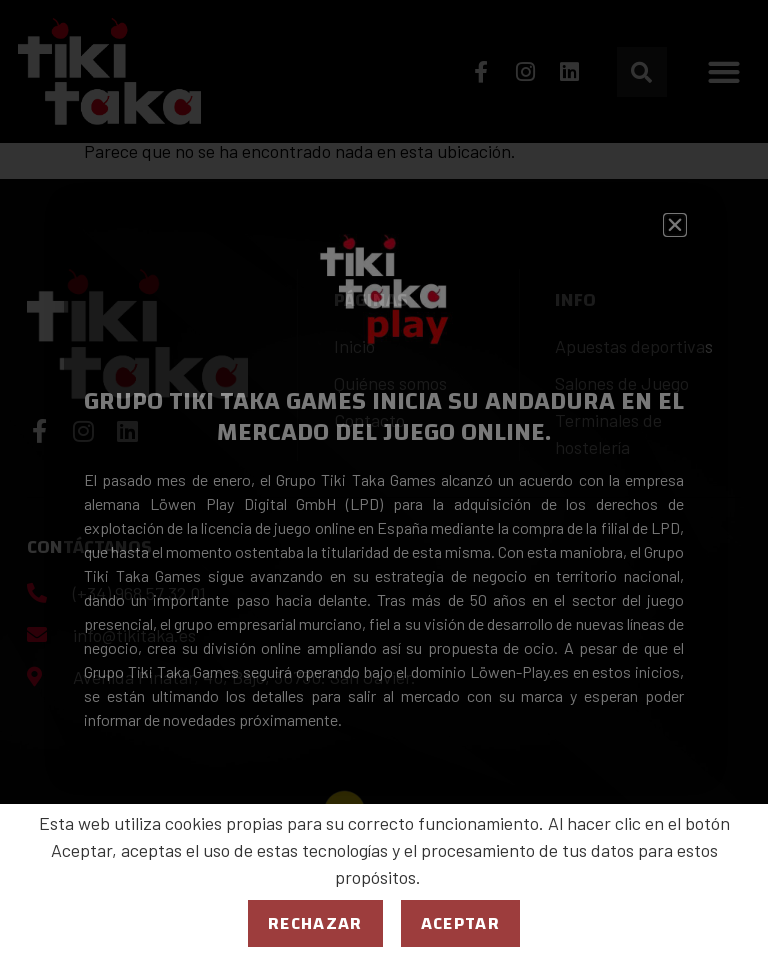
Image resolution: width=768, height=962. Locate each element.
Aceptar (460, 923)
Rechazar (315, 923)
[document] (384, 481)
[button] (675, 225)
